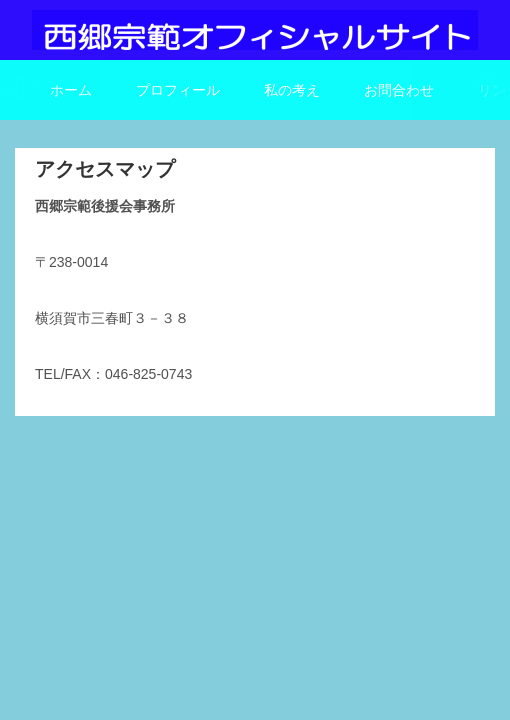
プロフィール (178, 90)
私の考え (292, 90)
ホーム (71, 90)
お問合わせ (399, 90)
